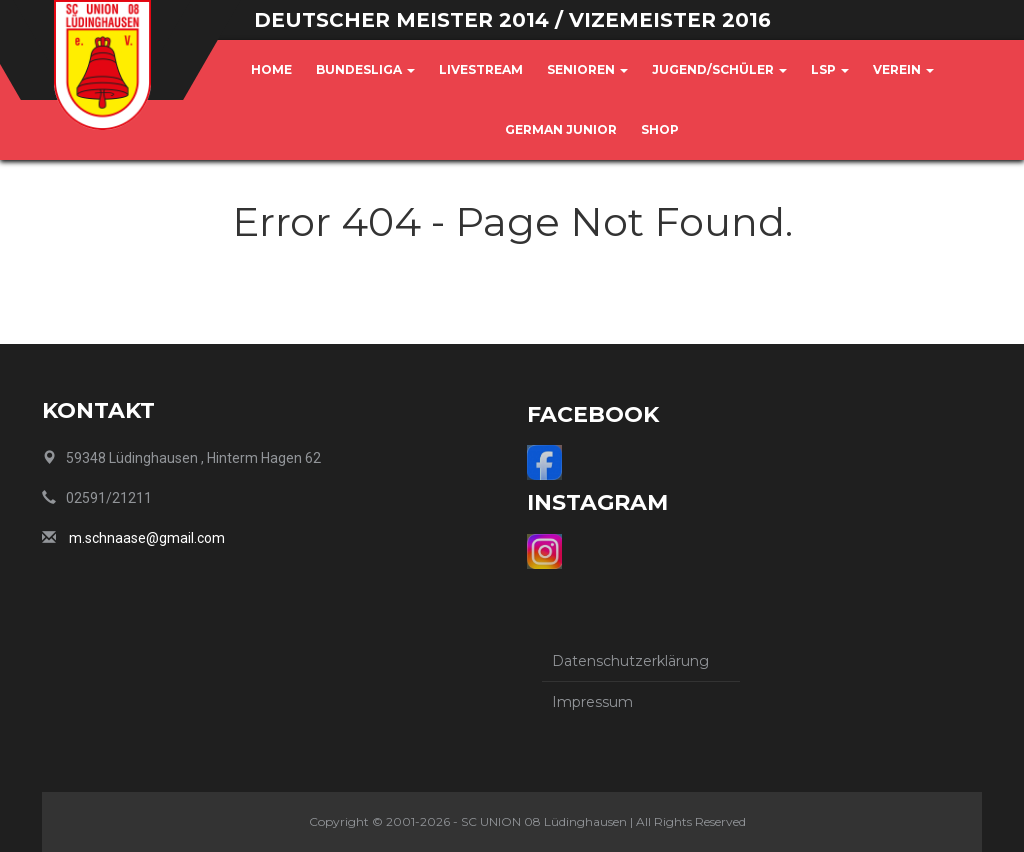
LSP (830, 69)
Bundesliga (365, 69)
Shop (660, 129)
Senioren (587, 69)
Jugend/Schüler (719, 69)
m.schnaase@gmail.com (147, 538)
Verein (903, 69)
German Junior (561, 129)
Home (271, 69)
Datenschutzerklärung (630, 661)
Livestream (481, 69)
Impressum (592, 702)
